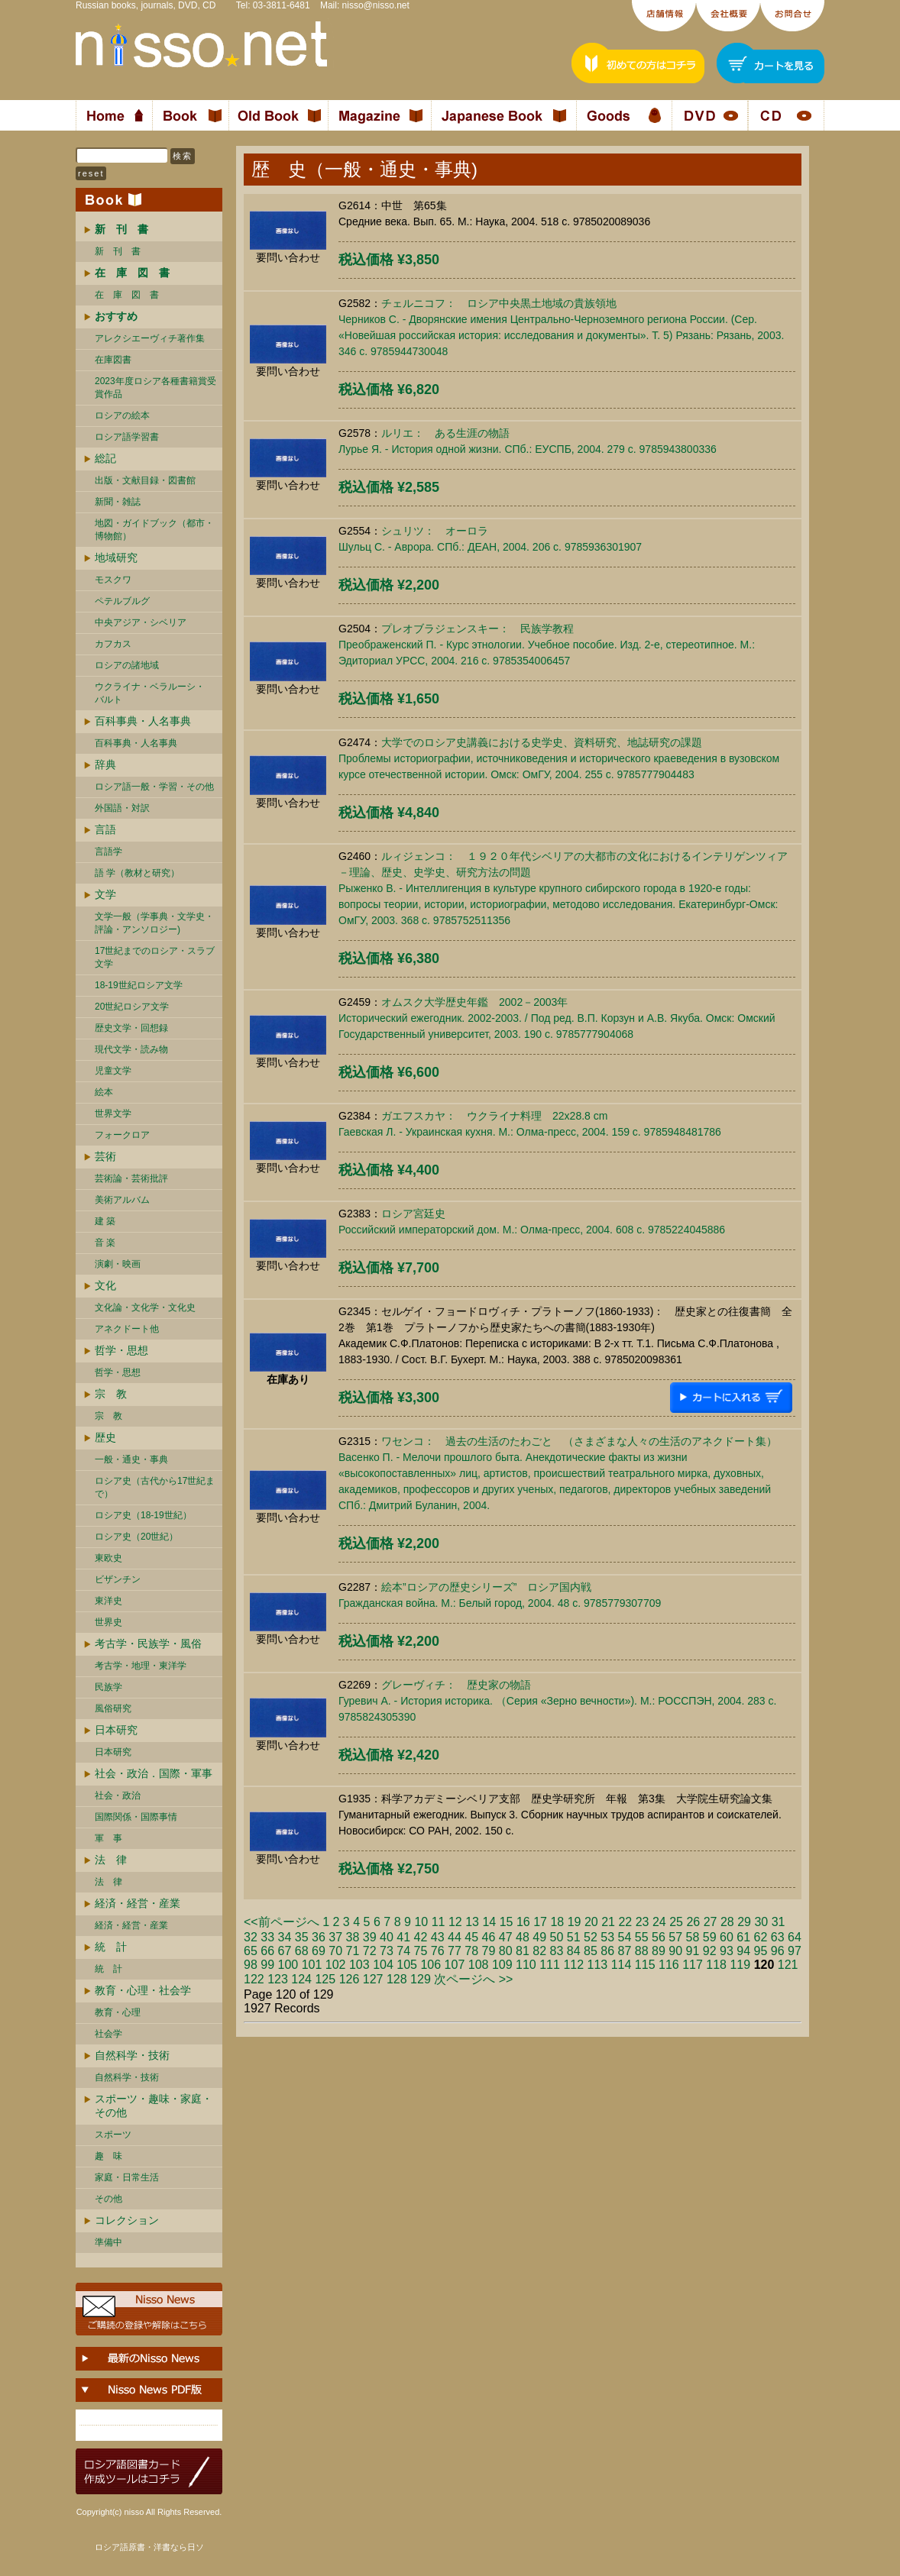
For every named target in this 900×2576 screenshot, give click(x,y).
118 (716, 1964)
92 (710, 1950)
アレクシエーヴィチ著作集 (150, 338)
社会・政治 (118, 1795)
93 (726, 1950)
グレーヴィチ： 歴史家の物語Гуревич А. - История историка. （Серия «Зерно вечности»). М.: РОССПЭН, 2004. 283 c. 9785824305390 (557, 1701)
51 (574, 1937)
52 (590, 1937)
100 (288, 1964)
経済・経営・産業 (137, 1903)
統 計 (111, 1947)
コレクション (127, 2220)
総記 (105, 458)
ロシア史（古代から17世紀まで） (155, 1487)
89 (658, 1950)
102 (335, 1964)
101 (312, 1964)
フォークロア (122, 1135)
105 (407, 1964)
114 (621, 1964)
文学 (105, 894)
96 (778, 1950)
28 (727, 1921)
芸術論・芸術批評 (131, 1178)
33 (267, 1937)
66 (267, 1950)
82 (539, 1950)
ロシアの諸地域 (127, 665)
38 (353, 1937)
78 (471, 1950)
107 (455, 1964)
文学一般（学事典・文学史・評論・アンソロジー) (154, 923)
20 (591, 1921)
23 (642, 1921)
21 (608, 1921)
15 (506, 1921)
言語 (105, 829)
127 (373, 1979)
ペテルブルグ (122, 601)
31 (778, 1921)
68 (302, 1950)
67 (285, 1950)
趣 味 (108, 2156)
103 (359, 1964)
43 (438, 1937)
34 (285, 1937)
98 (250, 1964)
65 (250, 1950)
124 (301, 1979)
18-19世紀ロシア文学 (139, 985)
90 (675, 1950)
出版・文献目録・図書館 (145, 480)
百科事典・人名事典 (143, 721)
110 (526, 1964)
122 (254, 1979)
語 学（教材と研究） (137, 873)
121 (788, 1964)
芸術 (105, 1156)
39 (370, 1937)
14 (489, 1921)
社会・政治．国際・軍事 (153, 1773)
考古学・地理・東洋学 (140, 1665)
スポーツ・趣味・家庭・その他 (153, 2106)
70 (335, 1950)
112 (573, 1964)
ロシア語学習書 (127, 436)
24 (659, 1921)
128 (397, 1979)
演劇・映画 (118, 1264)
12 (455, 1921)
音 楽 (105, 1242)
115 (645, 1964)
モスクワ (113, 579)
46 (489, 1937)
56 (658, 1937)
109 (502, 1964)
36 (318, 1937)
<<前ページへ (281, 1921)
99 (267, 1964)
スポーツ (113, 2134)
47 (506, 1937)
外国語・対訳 (122, 808)
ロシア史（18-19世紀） (143, 1515)
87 (625, 1950)
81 (522, 1950)
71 (353, 1950)
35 (302, 1937)
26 (693, 1921)
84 (574, 1950)
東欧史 (108, 1558)
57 (675, 1937)
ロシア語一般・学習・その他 (154, 786)
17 (540, 1921)
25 (676, 1921)
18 (557, 1921)
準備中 (108, 2242)
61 (743, 1937)
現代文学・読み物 (131, 1049)
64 (794, 1937)
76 (438, 1950)
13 (472, 1921)
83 (557, 1950)
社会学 (108, 2033)
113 (598, 1964)
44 (454, 1937)
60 (726, 1937)
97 (794, 1950)
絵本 (104, 1092)
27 (710, 1921)
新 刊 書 (118, 251)
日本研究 (116, 1730)
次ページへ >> (473, 1979)
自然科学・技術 (132, 2055)
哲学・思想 (121, 1350)
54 (625, 1937)
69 (318, 1950)
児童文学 (113, 1070)
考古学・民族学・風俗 (148, 1643)
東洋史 (108, 1600)
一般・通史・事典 (131, 1459)
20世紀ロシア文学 (132, 1006)
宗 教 (111, 1394)
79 (489, 1950)
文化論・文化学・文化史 (145, 1307)
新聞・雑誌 (118, 501)
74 (403, 1950)
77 (454, 1950)
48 (522, 1937)
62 (761, 1937)
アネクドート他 (127, 1329)
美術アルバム (122, 1199)
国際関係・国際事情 (136, 1817)
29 (744, 1921)
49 (539, 1937)
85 (590, 1950)
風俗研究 (113, 1708)
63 (778, 1937)
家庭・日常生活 (127, 2177)
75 (421, 1950)
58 (693, 1937)
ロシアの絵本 (122, 415)
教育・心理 (118, 2012)
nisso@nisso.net (376, 5)
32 (250, 1937)
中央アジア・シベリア (140, 622)
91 (693, 1950)
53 (607, 1937)
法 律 (111, 1860)
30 (761, 1921)
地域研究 (116, 557)
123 (277, 1979)
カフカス (113, 643)
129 (420, 1979)
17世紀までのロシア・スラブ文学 (155, 957)
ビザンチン (118, 1579)
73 (386, 1950)
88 (642, 1950)
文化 (105, 1285)
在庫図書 (113, 359)
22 (625, 1921)
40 (386, 1937)
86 (607, 1950)
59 (710, 1937)
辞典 (105, 764)
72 (370, 1950)
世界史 (108, 1622)
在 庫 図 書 (127, 294)
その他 (108, 2198)
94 (743, 1950)
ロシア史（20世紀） (136, 1536)
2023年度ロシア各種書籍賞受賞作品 (155, 387)
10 (421, 1921)
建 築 (105, 1221)
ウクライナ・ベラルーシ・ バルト (150, 693)
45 (471, 1937)
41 (403, 1937)
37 (335, 1937)
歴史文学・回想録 (131, 1028)
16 (523, 1921)
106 (430, 1964)
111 (549, 1964)
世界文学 (113, 1113)
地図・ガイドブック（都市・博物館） (154, 529)
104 (383, 1964)
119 (740, 1964)
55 (642, 1937)
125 (325, 1979)
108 (478, 1964)
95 (761, 1950)
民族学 (108, 1687)
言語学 (108, 851)
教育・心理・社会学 (143, 1990)
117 (692, 1964)
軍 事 (108, 1838)
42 (421, 1937)
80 (506, 1950)
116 (669, 1964)
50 (557, 1937)
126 (349, 1979)
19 (574, 1921)
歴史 (105, 1437)
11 (438, 1921)
